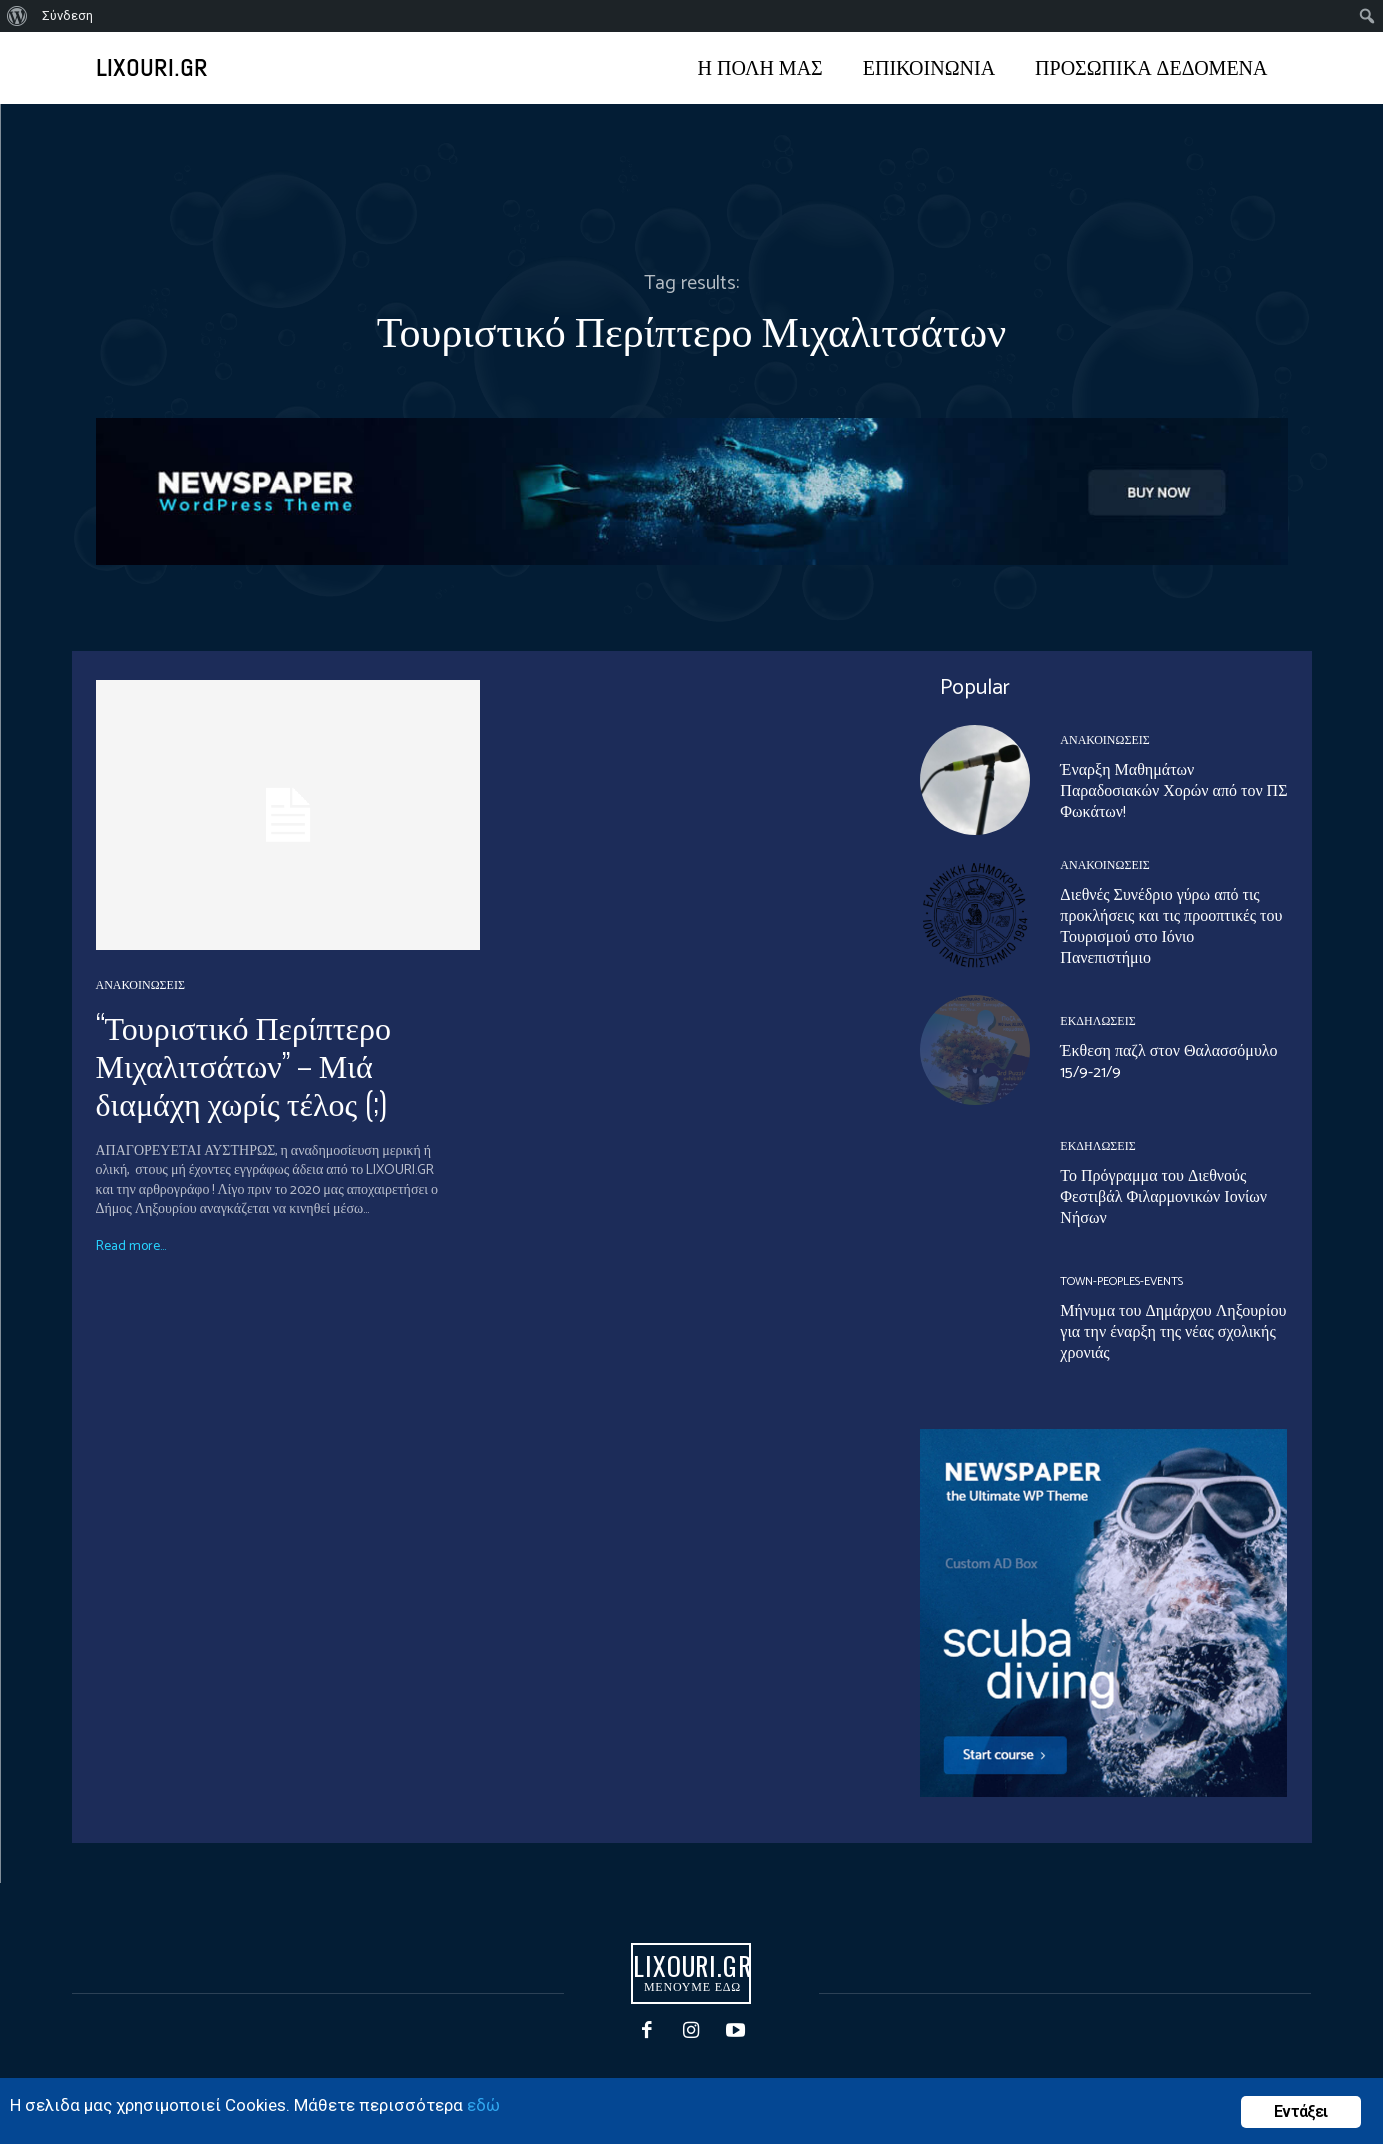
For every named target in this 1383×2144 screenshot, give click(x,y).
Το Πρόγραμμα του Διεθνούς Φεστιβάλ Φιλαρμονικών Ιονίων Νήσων (1163, 1197)
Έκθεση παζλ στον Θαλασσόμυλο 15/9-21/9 (1168, 1062)
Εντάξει (1300, 2111)
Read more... (131, 1247)
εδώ (483, 2105)
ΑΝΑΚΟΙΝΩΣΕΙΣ (140, 986)
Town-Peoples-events (1121, 1282)
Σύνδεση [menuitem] (67, 15)
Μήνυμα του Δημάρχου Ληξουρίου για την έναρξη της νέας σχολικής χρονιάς (1173, 1332)
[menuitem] (17, 16)
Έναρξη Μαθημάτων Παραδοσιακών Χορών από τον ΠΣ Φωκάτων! (1173, 791)
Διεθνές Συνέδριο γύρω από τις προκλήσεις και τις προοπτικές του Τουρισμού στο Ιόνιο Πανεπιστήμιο (1171, 926)
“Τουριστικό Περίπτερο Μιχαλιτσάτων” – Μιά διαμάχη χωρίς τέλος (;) (243, 1064)
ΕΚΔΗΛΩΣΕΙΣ (1097, 1022)
